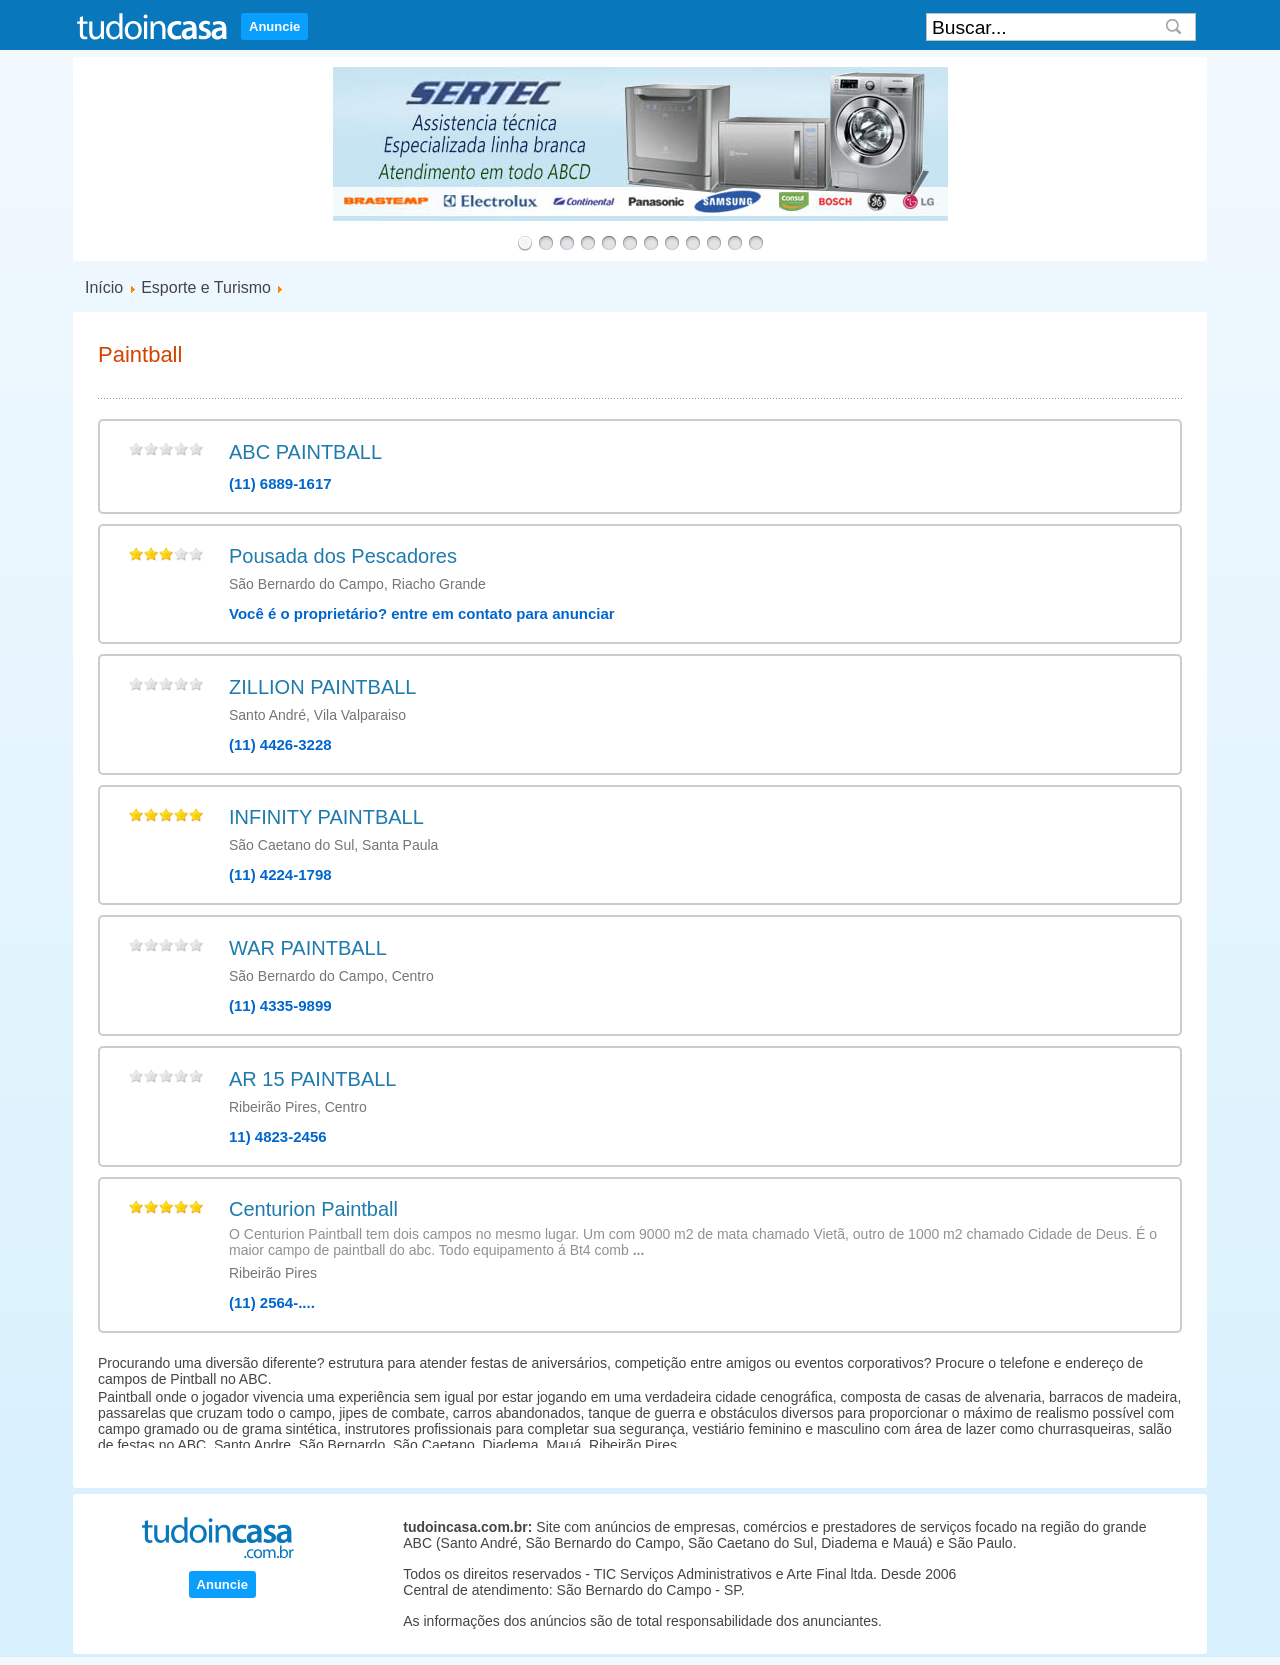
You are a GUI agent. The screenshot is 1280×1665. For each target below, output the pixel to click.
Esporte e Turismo (206, 287)
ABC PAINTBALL (305, 452)
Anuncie (274, 26)
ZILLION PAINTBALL (322, 687)
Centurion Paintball (313, 1209)
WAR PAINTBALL (308, 948)
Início (104, 287)
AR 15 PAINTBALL (312, 1079)
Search (1174, 27)
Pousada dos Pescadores (343, 556)
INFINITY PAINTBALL (326, 817)
